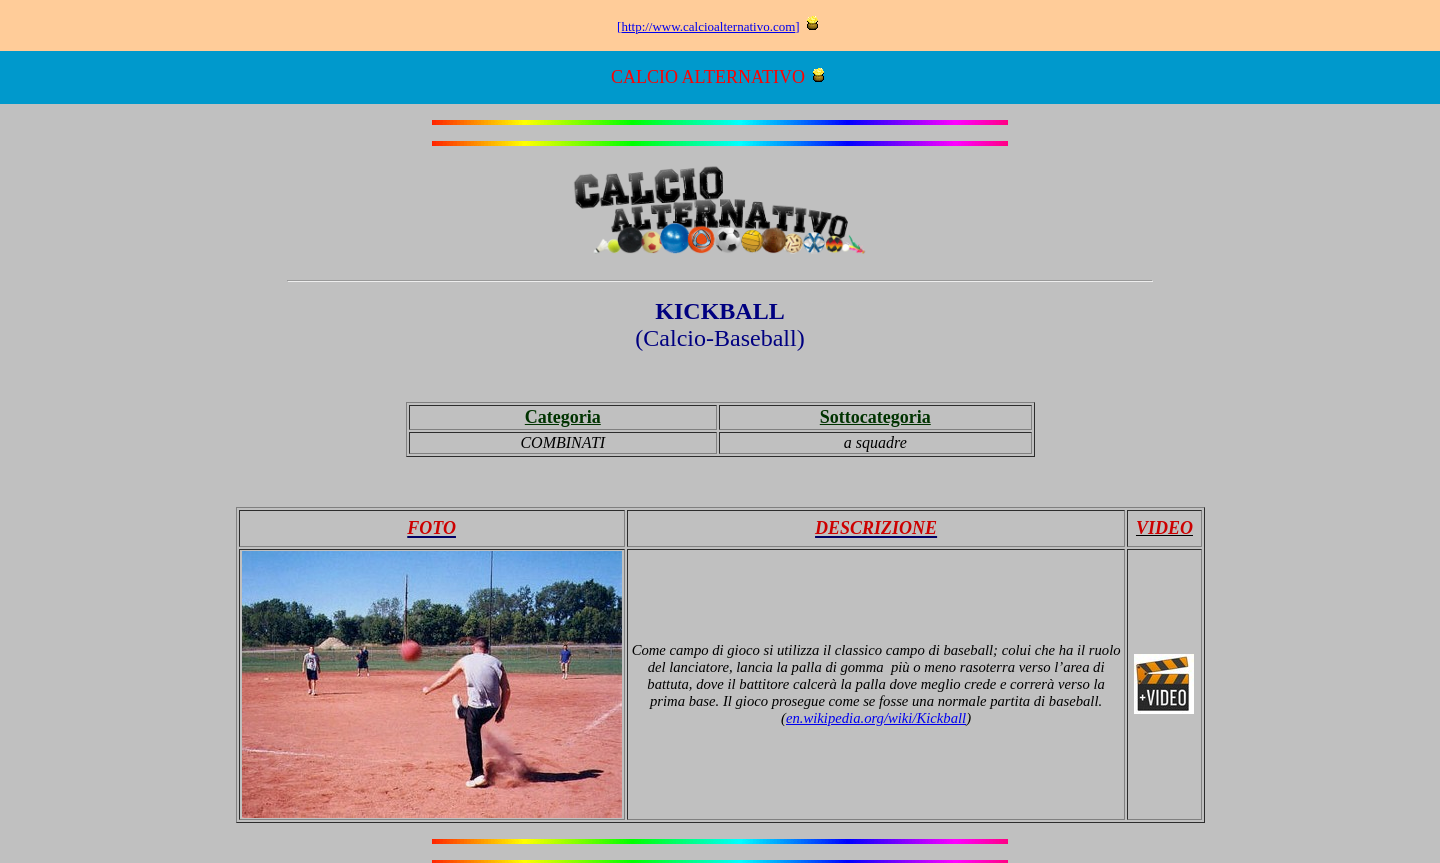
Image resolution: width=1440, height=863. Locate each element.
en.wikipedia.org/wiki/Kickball (876, 718)
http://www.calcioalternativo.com (708, 26)
